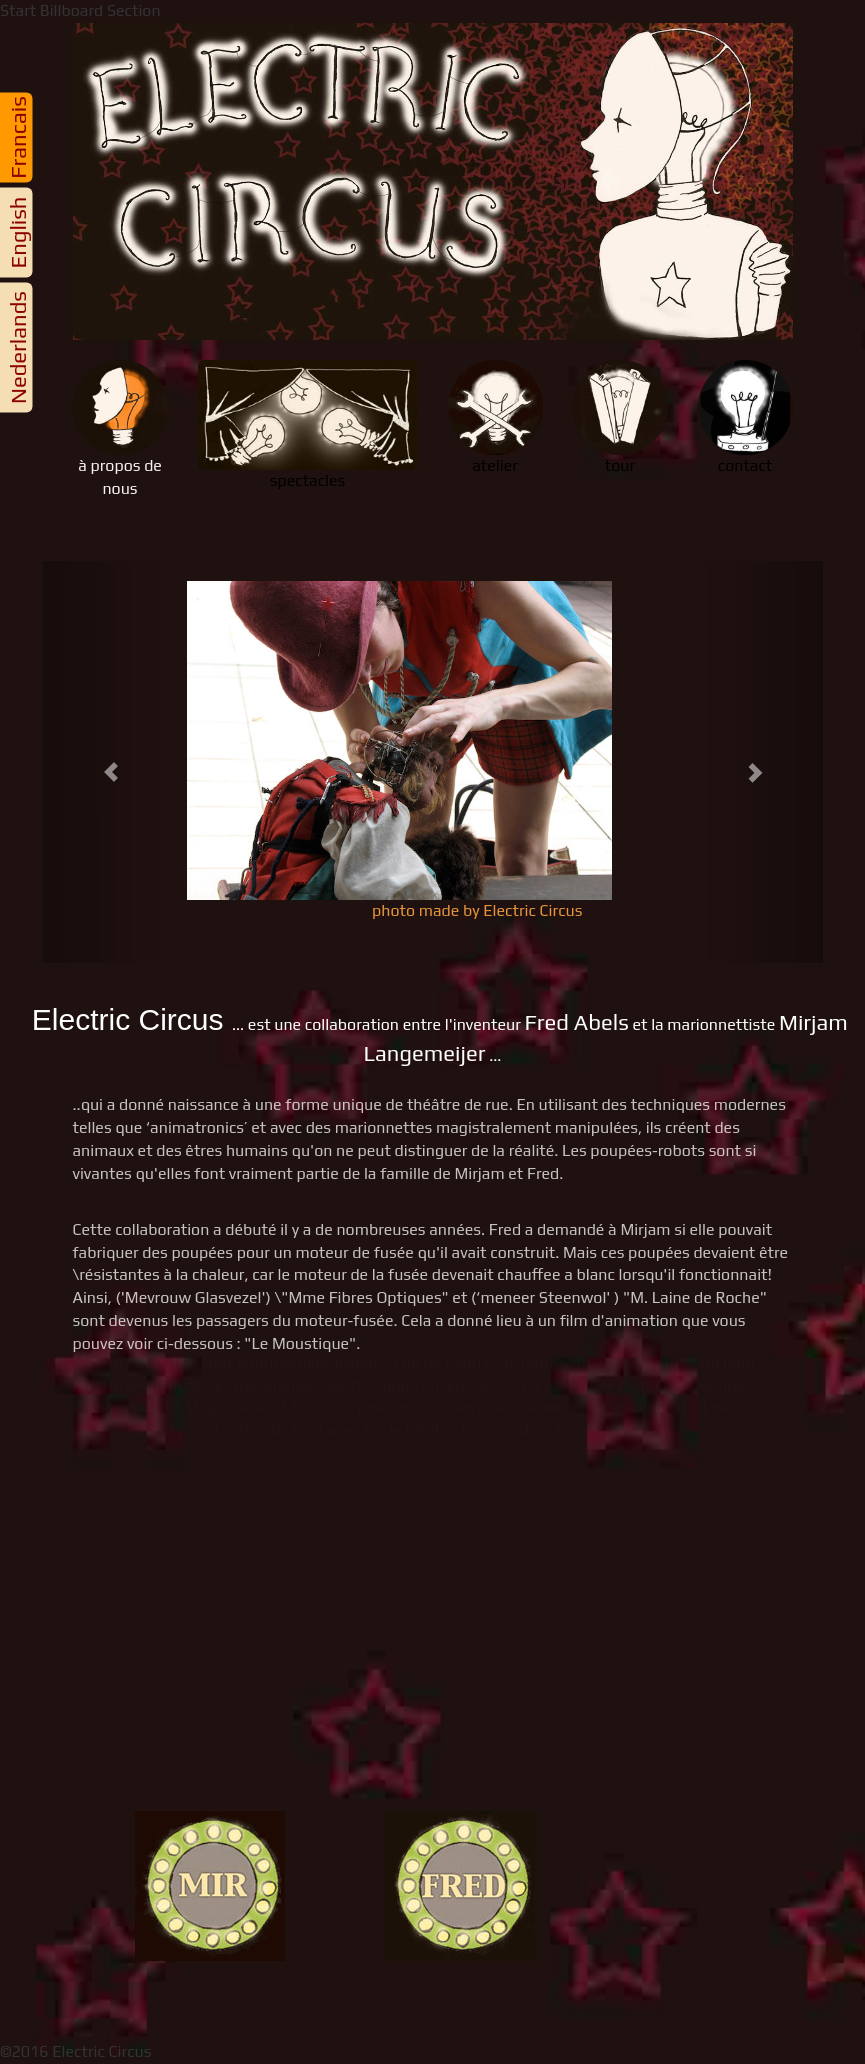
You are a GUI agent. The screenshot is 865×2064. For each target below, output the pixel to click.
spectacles (308, 425)
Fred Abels (576, 1022)
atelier (495, 417)
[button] (101, 761)
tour (620, 417)
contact (745, 417)
